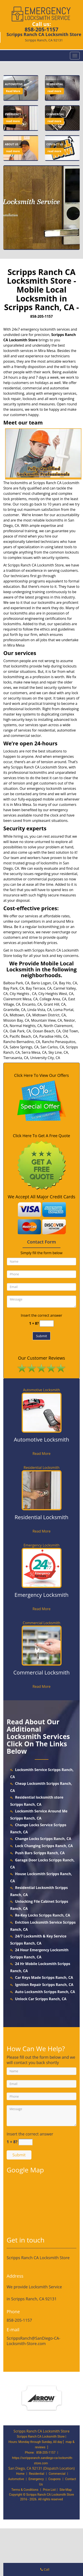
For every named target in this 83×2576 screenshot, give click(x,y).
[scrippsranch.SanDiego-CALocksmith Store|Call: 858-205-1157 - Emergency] (13, 114)
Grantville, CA (14, 1009)
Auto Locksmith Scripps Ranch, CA (45, 1991)
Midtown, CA (20, 1015)
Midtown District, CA (49, 1015)
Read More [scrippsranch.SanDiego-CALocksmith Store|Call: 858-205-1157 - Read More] (13, 91)
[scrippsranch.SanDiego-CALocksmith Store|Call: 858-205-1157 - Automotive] (13, 84)
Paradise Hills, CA (53, 1036)
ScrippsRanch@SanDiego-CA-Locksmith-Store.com (33, 2340)
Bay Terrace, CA (39, 988)
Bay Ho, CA (68, 983)
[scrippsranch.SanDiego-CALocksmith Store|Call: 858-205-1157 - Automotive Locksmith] (41, 1443)
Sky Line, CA (58, 1052)
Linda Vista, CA (39, 1009)
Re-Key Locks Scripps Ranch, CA (42, 1915)
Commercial (57, 2473)
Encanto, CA (32, 1004)
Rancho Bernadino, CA (21, 1041)
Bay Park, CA (13, 988)
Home (20, 2473)
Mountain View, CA (46, 1020)
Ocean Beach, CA (47, 1031)
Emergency (36, 2479)
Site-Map (66, 2489)
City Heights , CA (23, 993)
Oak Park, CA (20, 1031)
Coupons (54, 2479)
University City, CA (45, 1057)
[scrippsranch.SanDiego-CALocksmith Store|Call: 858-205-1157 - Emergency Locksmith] (41, 1598)
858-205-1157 (41, 29)
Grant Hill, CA (55, 1004)
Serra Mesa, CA (34, 1052)
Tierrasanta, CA (15, 1057)
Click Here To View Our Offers (41, 1075)
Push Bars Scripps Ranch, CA (40, 1852)
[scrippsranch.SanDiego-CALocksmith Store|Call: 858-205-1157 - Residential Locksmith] (41, 1520)
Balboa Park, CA (16, 983)
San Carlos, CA (52, 1047)
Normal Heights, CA (26, 1025)
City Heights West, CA (55, 993)
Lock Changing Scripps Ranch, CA (44, 1845)
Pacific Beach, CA (24, 1036)
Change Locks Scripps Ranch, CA (43, 1838)
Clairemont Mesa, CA (20, 999)
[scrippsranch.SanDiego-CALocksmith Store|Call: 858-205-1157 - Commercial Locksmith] (41, 1676)
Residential (36, 2473)
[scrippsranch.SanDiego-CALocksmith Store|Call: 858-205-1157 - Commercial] (55, 114)
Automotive (16, 2479)
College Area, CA (52, 999)
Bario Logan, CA (44, 983)
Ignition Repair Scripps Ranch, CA (44, 1984)
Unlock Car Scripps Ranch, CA (40, 1998)
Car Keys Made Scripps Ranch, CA (44, 1977)
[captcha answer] (47, 1323)
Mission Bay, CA (16, 1020)
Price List (49, 2489)
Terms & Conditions (24, 2489)
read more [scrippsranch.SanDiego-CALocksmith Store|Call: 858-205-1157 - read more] (54, 91)
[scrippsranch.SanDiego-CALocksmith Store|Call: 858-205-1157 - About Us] (12, 144)
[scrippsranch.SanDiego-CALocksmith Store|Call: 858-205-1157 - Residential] (55, 84)
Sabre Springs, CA (24, 1047)
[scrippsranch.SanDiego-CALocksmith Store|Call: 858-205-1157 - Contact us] (55, 144)
